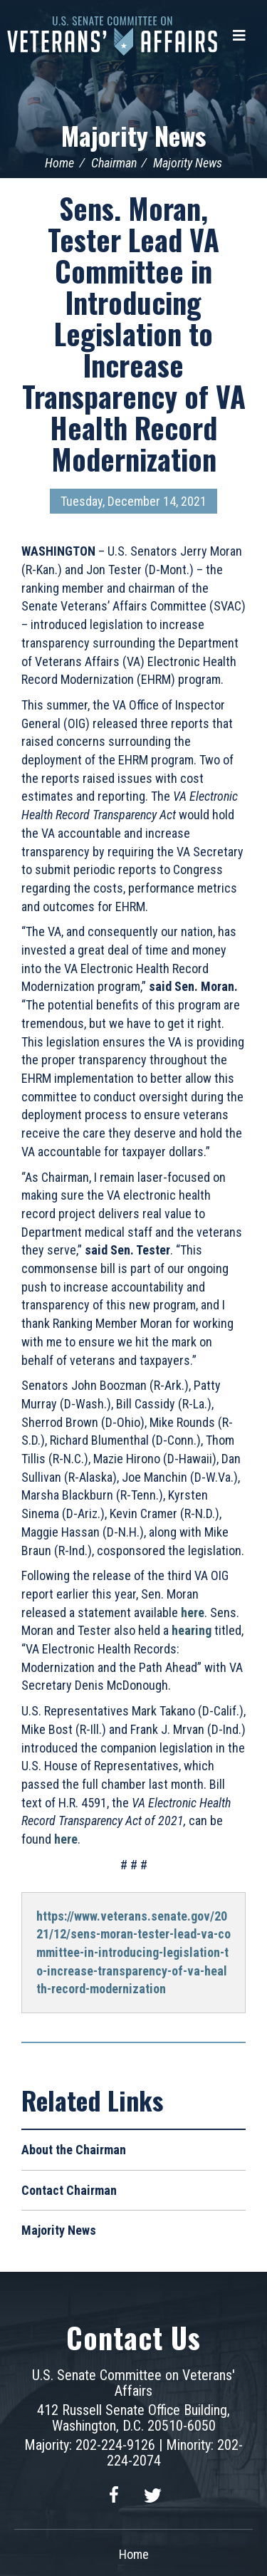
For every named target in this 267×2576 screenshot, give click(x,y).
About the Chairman (73, 2149)
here (66, 1839)
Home (59, 162)
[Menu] (239, 35)
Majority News (133, 135)
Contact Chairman (69, 2190)
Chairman (114, 162)
